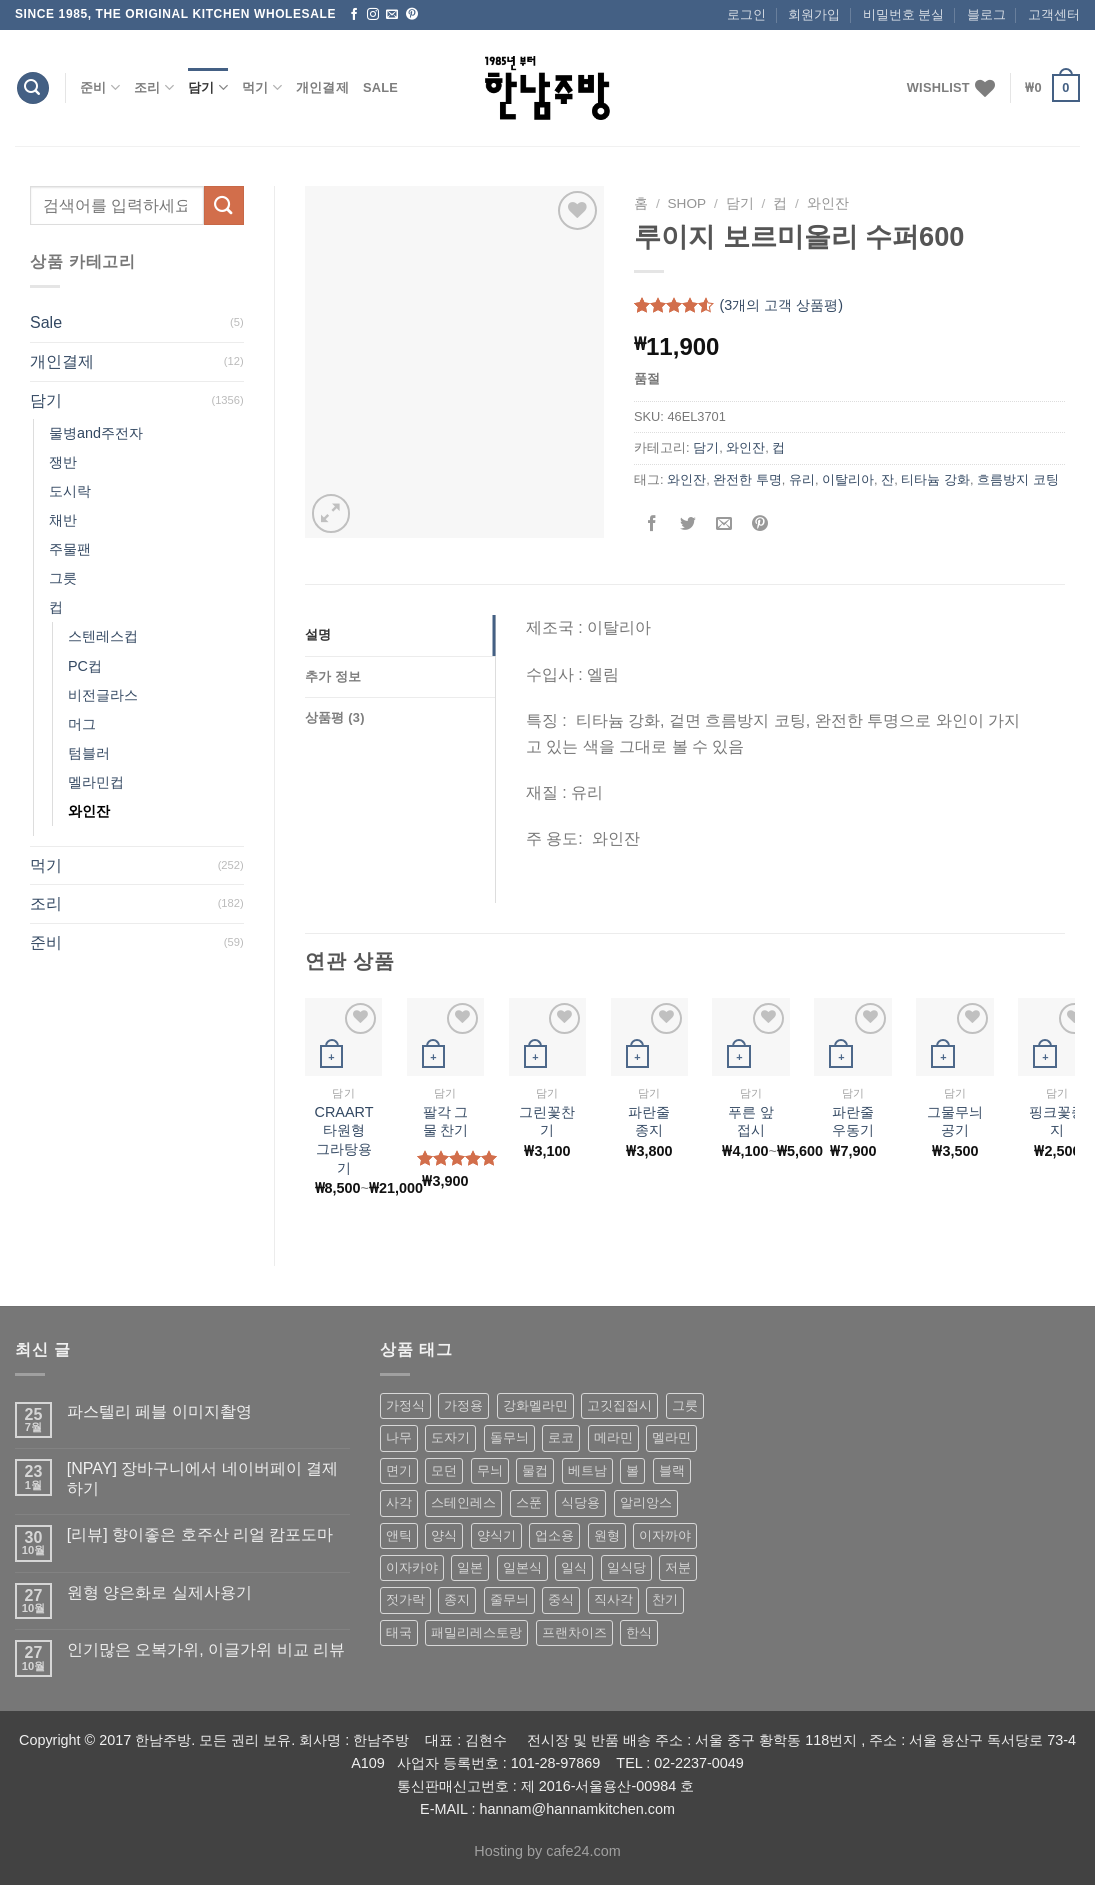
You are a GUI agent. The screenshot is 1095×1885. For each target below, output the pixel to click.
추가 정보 (333, 676)
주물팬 (70, 549)
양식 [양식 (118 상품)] (444, 1535)
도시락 (70, 491)
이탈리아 (848, 479)
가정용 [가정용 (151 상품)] (463, 1405)
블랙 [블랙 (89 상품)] (672, 1470)
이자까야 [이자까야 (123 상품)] (665, 1535)
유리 (802, 479)
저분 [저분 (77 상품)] (678, 1567)
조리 (154, 87)
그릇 (63, 578)
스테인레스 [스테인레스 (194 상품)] (463, 1502)
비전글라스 (103, 695)
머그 (82, 724)
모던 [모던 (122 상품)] (444, 1470)
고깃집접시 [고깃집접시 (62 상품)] (619, 1405)
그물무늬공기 (955, 1121)
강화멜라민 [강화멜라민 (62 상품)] (535, 1405)
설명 (318, 634)
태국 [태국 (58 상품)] (399, 1632)
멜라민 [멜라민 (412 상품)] (671, 1437)
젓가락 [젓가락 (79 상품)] (405, 1599)
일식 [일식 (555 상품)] (574, 1567)
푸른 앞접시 (751, 1121)
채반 (63, 520)
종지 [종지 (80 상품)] (457, 1599)
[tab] (400, 635)
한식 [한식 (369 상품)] (639, 1632)
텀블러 (89, 753)
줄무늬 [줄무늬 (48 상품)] (509, 1599)
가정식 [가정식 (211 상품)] (405, 1405)
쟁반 (63, 462)
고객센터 (1054, 14)
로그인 (746, 14)
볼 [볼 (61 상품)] (632, 1470)
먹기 (262, 87)
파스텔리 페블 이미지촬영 (159, 1411)
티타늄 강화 (935, 479)
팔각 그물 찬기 (446, 1121)
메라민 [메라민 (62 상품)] (613, 1437)
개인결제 (322, 87)
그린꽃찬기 (547, 1121)
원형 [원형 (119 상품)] (607, 1535)
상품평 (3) (335, 717)
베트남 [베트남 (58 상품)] (587, 1470)
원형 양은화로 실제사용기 (159, 1592)
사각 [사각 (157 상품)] (399, 1502)
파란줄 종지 (649, 1121)
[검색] (33, 88)
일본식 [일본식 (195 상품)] (522, 1567)
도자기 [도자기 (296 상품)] (450, 1437)
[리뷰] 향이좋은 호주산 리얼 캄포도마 (200, 1534)
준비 (100, 87)
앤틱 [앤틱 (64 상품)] (399, 1535)
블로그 (986, 14)
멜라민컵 (96, 782)
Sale (380, 87)
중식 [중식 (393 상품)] (561, 1599)
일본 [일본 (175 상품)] (470, 1567)
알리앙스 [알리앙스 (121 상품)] (646, 1502)
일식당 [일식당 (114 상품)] (626, 1567)
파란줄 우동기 (853, 1121)
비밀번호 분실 (904, 14)
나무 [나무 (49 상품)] (399, 1437)
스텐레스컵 (103, 636)
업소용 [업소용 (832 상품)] (554, 1535)
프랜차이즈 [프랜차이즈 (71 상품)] (574, 1632)
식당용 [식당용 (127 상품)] (580, 1502)
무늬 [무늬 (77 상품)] (490, 1470)
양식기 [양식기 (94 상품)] (496, 1535)
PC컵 (85, 666)
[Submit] (224, 205)
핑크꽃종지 (1057, 1121)
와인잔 (89, 811)
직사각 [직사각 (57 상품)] (613, 1599)
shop (687, 203)
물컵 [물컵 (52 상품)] (535, 1470)
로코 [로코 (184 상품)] (561, 1437)
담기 (208, 87)
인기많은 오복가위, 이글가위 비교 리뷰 (206, 1649)
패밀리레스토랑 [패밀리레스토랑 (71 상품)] (476, 1632)
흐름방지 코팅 (1018, 479)
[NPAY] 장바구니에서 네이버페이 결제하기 (202, 1478)
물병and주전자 (96, 433)
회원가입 (814, 14)
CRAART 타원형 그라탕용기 (344, 1140)
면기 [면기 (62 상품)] (399, 1470)
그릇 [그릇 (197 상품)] (685, 1405)
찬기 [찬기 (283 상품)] (665, 1599)
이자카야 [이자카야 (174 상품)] (412, 1567)
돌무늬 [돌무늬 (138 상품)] (509, 1437)
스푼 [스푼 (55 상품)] (529, 1502)
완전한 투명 (747, 479)
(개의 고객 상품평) (781, 306)
